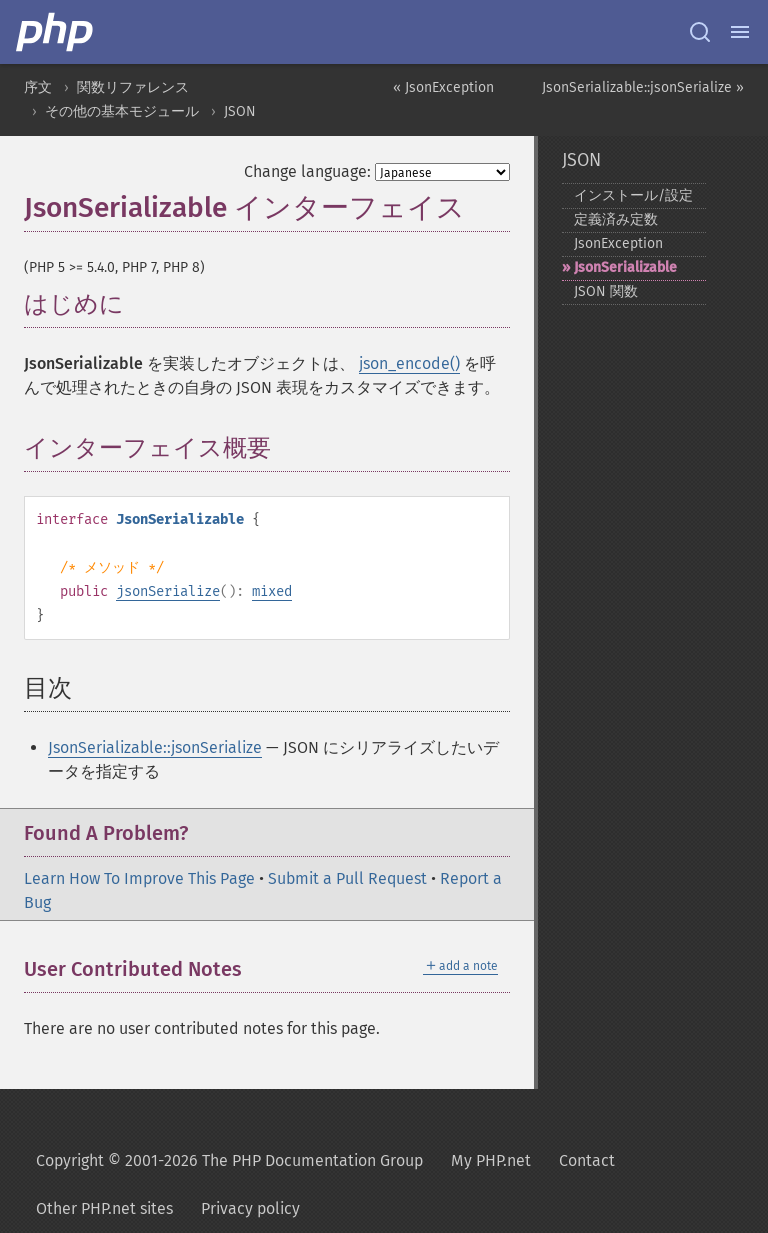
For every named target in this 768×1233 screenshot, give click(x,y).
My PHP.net (491, 1160)
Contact (587, 1160)
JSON (240, 111)
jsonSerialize (168, 591)
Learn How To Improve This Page (139, 878)
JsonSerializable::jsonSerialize (155, 747)
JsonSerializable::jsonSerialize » (643, 87)
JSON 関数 (606, 291)
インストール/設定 (633, 195)
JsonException (618, 243)
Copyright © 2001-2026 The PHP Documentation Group (229, 1160)
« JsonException (443, 87)
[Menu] (740, 32)
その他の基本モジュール (122, 111)
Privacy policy (250, 1208)
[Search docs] (700, 32)
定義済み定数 (616, 219)
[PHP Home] (56, 32)
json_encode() (409, 363)
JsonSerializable (625, 267)
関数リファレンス (133, 87)
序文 (38, 87)
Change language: (307, 171)
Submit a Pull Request (347, 878)
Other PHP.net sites (104, 1208)
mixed (272, 591)
